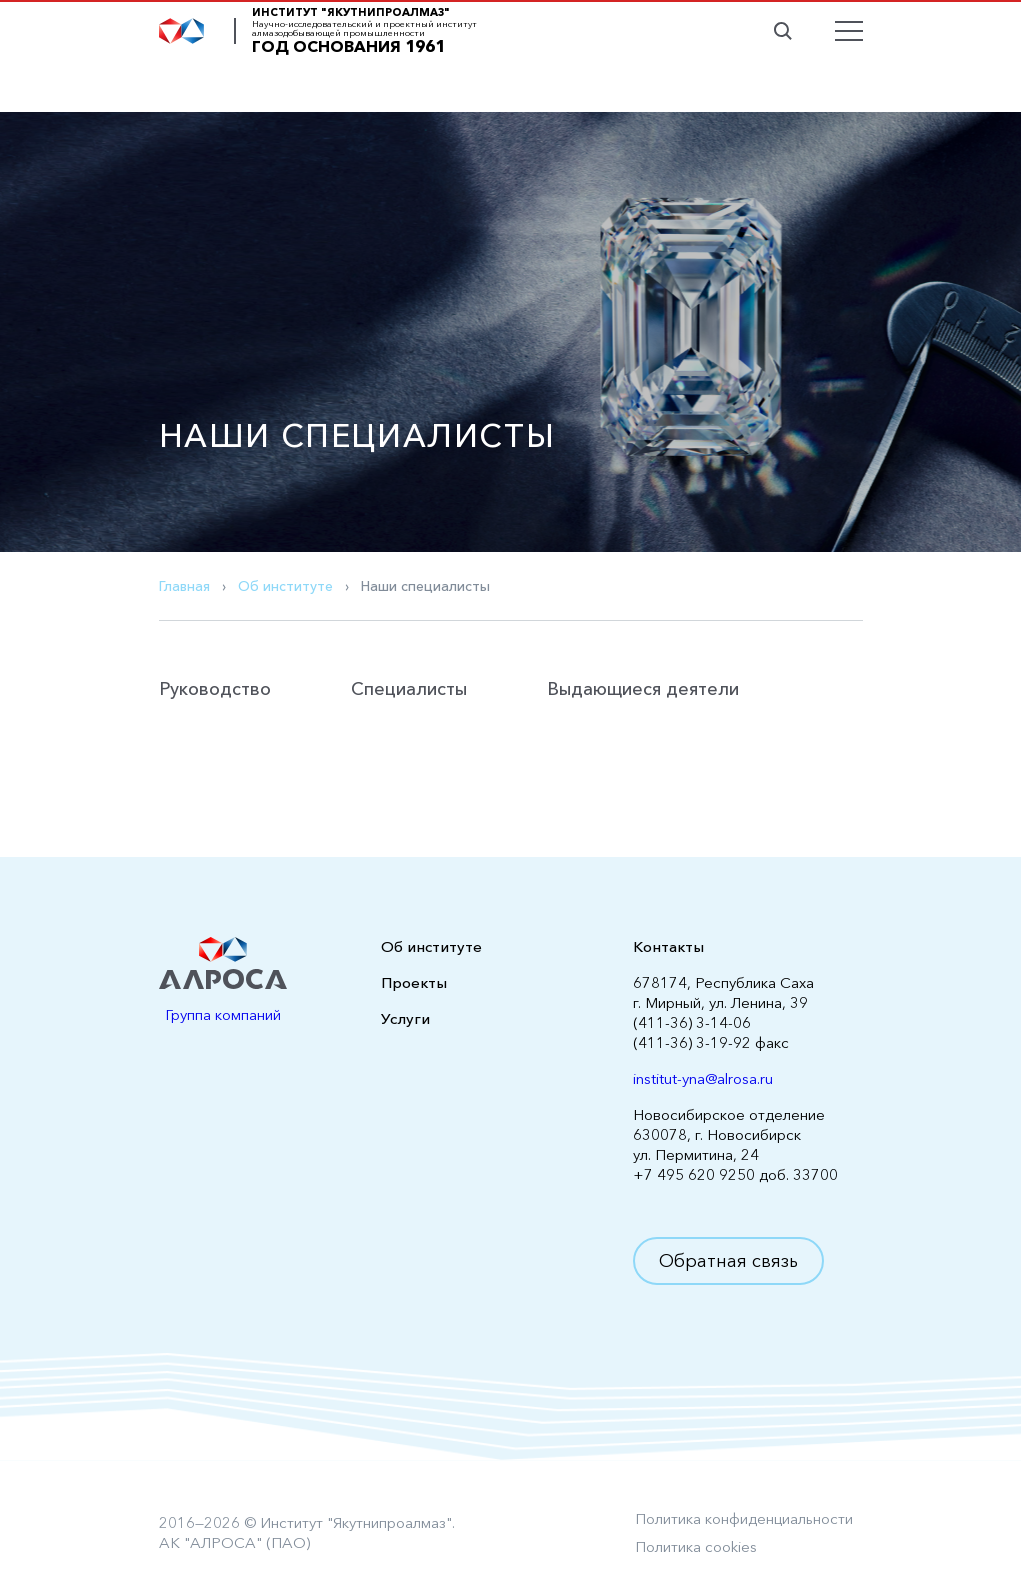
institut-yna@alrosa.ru (703, 1078)
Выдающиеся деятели (643, 689)
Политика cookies (696, 1546)
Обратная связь (728, 1261)
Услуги (405, 1018)
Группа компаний (223, 1014)
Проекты (414, 982)
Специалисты (409, 689)
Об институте (285, 586)
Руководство (215, 689)
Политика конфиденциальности (744, 1518)
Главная (184, 586)
